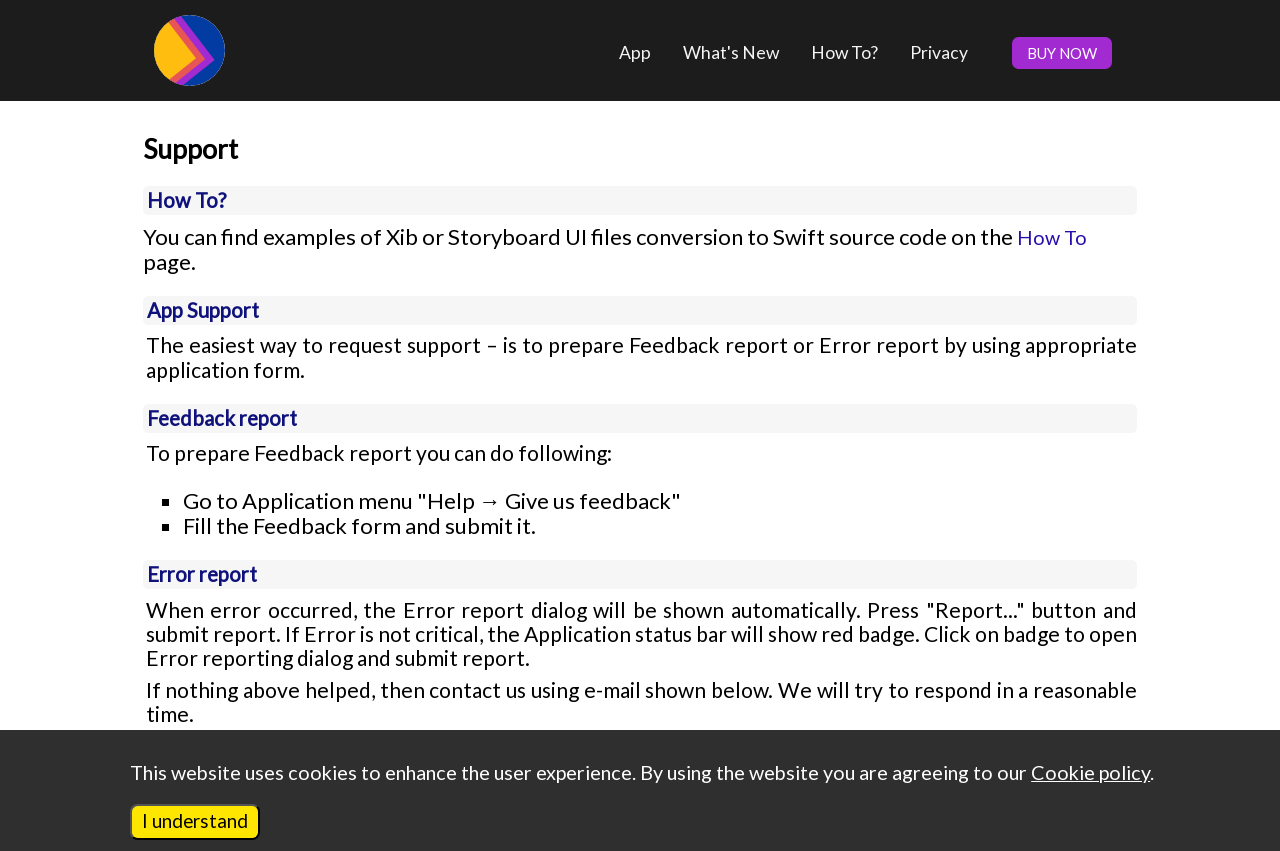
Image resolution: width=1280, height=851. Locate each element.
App (635, 52)
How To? (844, 52)
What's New (731, 52)
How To (1052, 237)
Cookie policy (1090, 772)
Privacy (939, 52)
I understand (195, 821)
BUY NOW (1062, 53)
